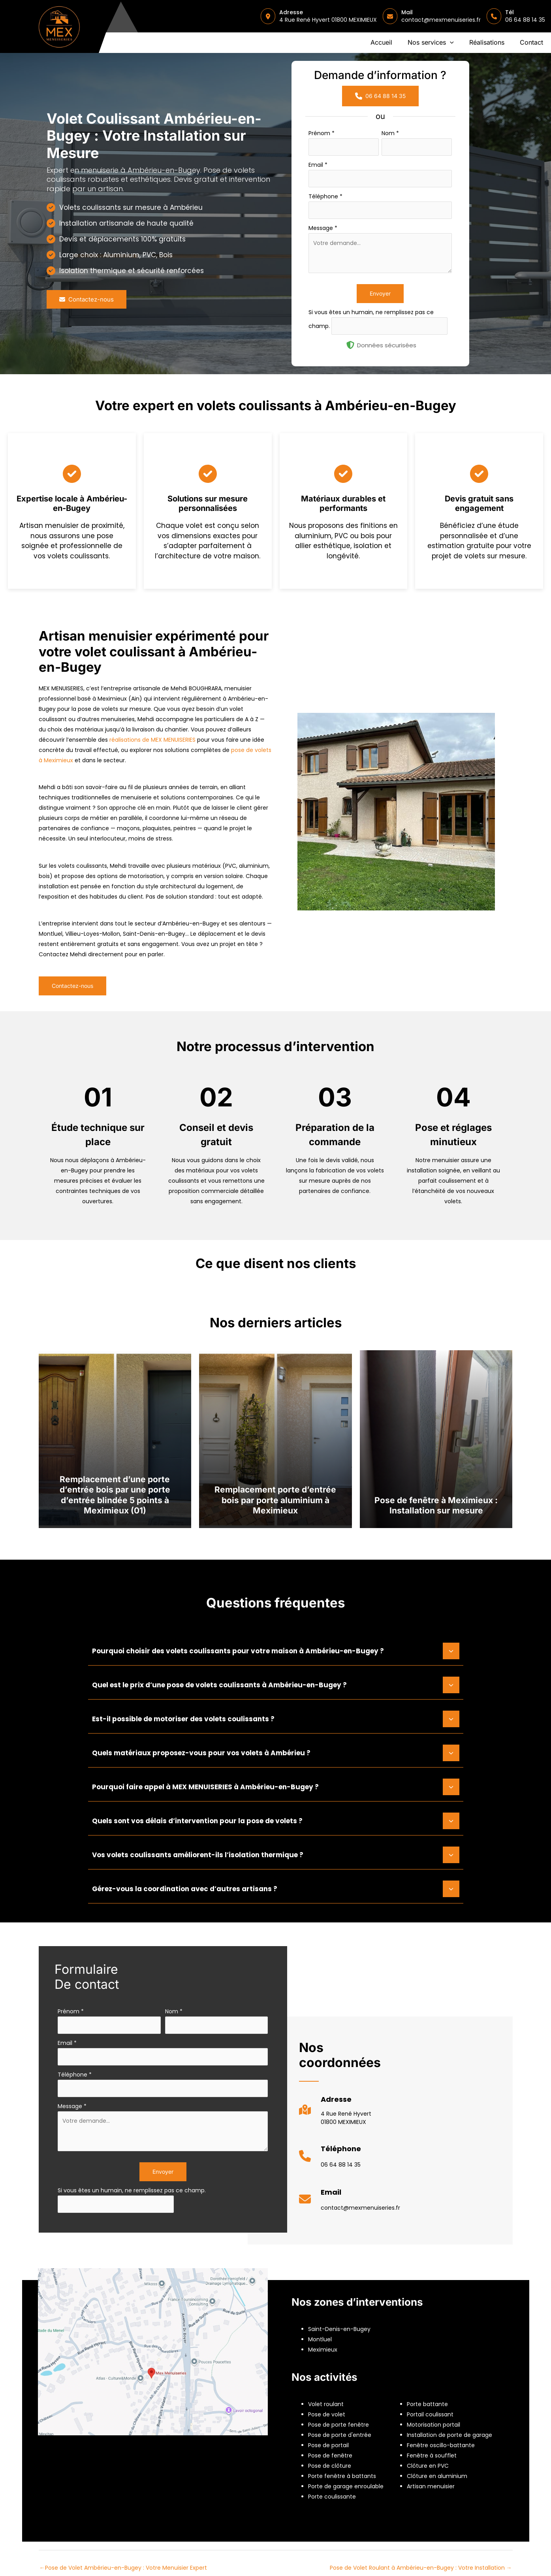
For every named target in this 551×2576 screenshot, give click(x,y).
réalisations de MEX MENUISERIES (152, 740)
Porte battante (427, 2404)
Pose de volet (326, 2414)
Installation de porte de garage (449, 2435)
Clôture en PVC (428, 2466)
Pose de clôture (329, 2466)
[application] (450, 42)
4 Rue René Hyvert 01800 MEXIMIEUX (328, 20)
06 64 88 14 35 (525, 20)
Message (322, 228)
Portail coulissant (430, 2414)
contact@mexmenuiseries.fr (441, 20)
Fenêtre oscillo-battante (441, 2445)
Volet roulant (326, 2404)
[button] (431, 42)
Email (317, 165)
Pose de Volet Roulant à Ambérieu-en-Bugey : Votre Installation (421, 2568)
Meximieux (322, 2350)
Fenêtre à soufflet (432, 2455)
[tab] (275, 1650)
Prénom (321, 133)
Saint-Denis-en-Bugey (339, 2329)
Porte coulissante (332, 2497)
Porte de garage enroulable (346, 2486)
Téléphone (325, 196)
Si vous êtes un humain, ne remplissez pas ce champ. (132, 2190)
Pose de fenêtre (330, 2455)
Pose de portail (328, 2445)
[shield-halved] (350, 345)
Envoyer (380, 293)
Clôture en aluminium (437, 2476)
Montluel (320, 2339)
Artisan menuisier (431, 2486)
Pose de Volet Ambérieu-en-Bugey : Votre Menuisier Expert (123, 2568)
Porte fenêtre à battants (342, 2476)
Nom (390, 133)
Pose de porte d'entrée (339, 2435)
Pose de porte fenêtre (338, 2425)
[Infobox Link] (335, 2113)
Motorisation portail (433, 2425)
